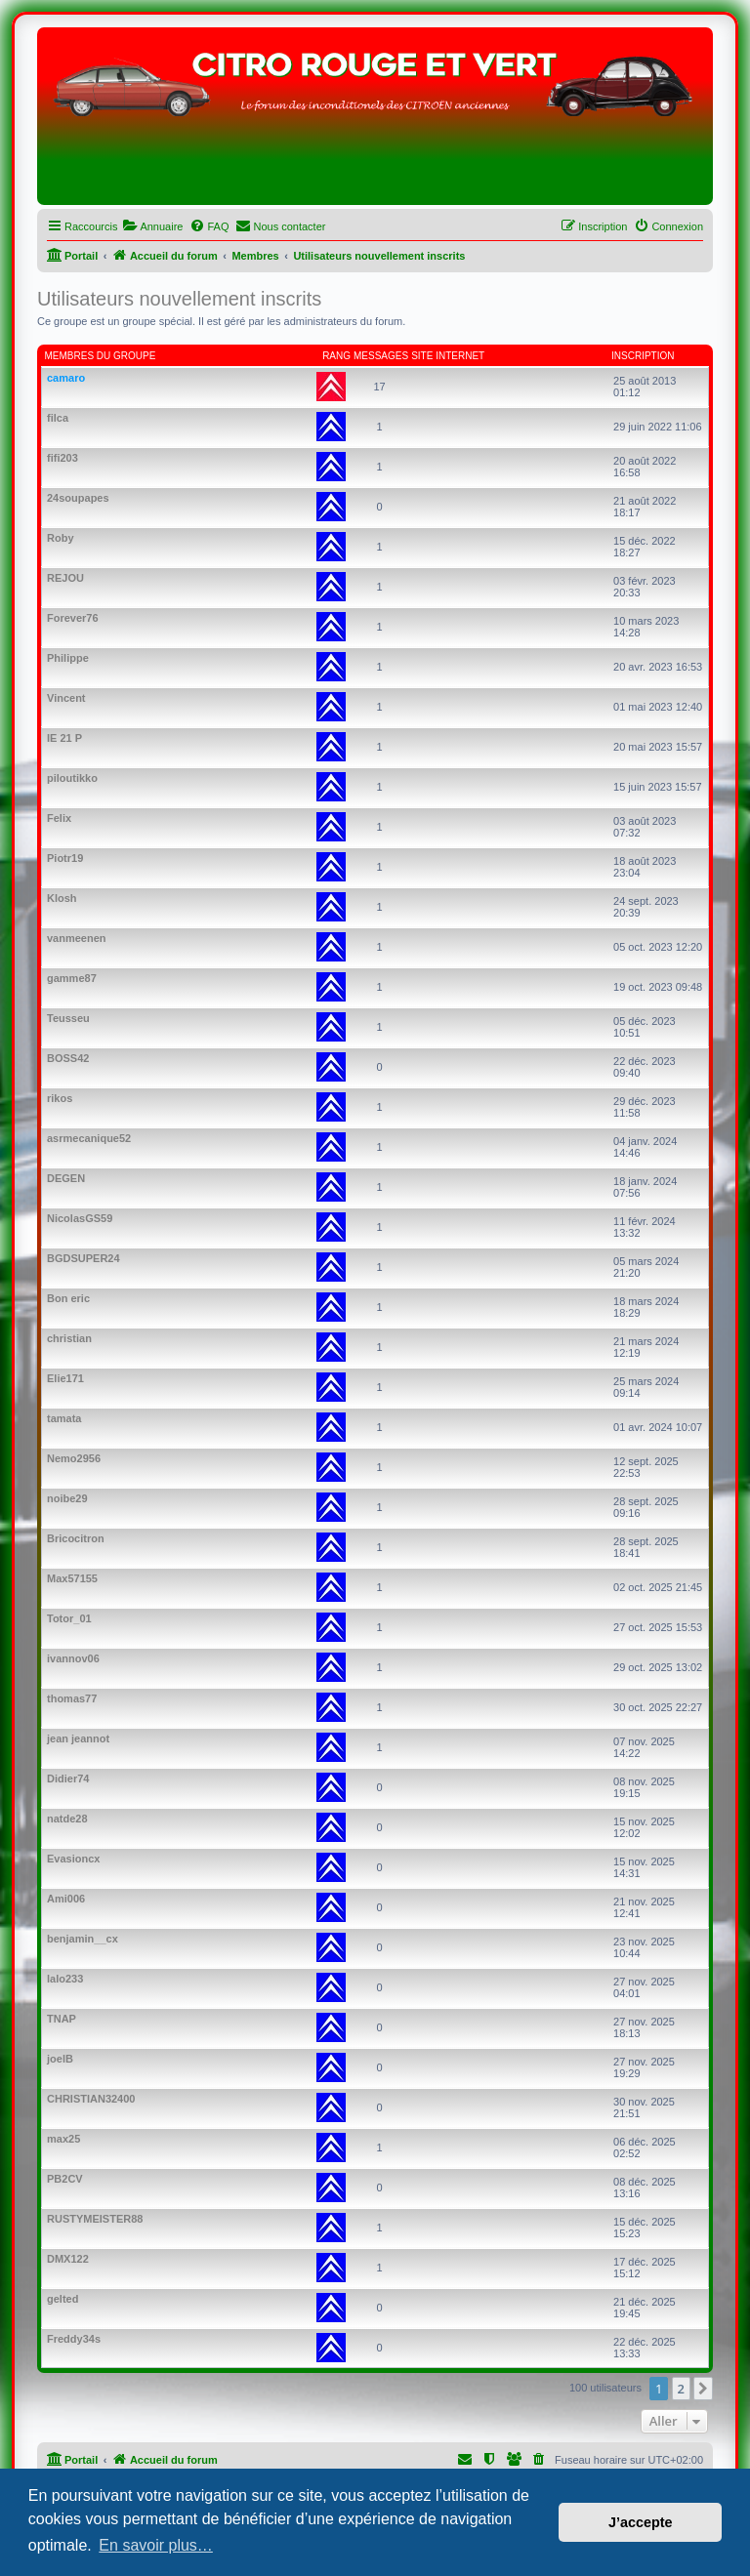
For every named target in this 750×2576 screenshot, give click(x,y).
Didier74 (68, 1778)
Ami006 (66, 1898)
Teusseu (68, 1018)
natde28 (67, 1818)
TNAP (61, 2018)
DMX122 (68, 2259)
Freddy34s (74, 2339)
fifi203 (62, 458)
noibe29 (67, 1498)
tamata (64, 1418)
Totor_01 (69, 1618)
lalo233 (65, 1978)
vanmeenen (76, 938)
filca (57, 418)
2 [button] (681, 2388)
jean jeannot (78, 1738)
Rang (336, 355)
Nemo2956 (74, 1458)
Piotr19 (65, 858)
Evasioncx (73, 1858)
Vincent (66, 698)
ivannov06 (73, 1658)
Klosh (62, 898)
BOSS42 (68, 1058)
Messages (381, 355)
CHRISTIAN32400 (91, 2099)
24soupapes (78, 498)
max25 (63, 2139)
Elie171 (65, 1378)
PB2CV (65, 2179)
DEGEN (66, 1178)
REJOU (65, 578)
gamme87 (72, 978)
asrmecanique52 (89, 1138)
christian (69, 1338)
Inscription (642, 355)
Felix (59, 818)
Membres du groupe (100, 355)
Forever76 (73, 618)
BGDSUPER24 (83, 1258)
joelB (60, 2059)
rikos (59, 1098)
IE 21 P (64, 738)
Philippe (68, 658)
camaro (66, 378)
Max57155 (72, 1578)
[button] (703, 2388)
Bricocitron (75, 1538)
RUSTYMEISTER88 (95, 2219)
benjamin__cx (82, 1938)
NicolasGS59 (79, 1218)
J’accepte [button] (640, 2522)
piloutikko (72, 778)
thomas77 (72, 1698)
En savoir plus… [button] (156, 2545)
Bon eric (68, 1298)
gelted (62, 2299)
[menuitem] (152, 226)
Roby (60, 538)
